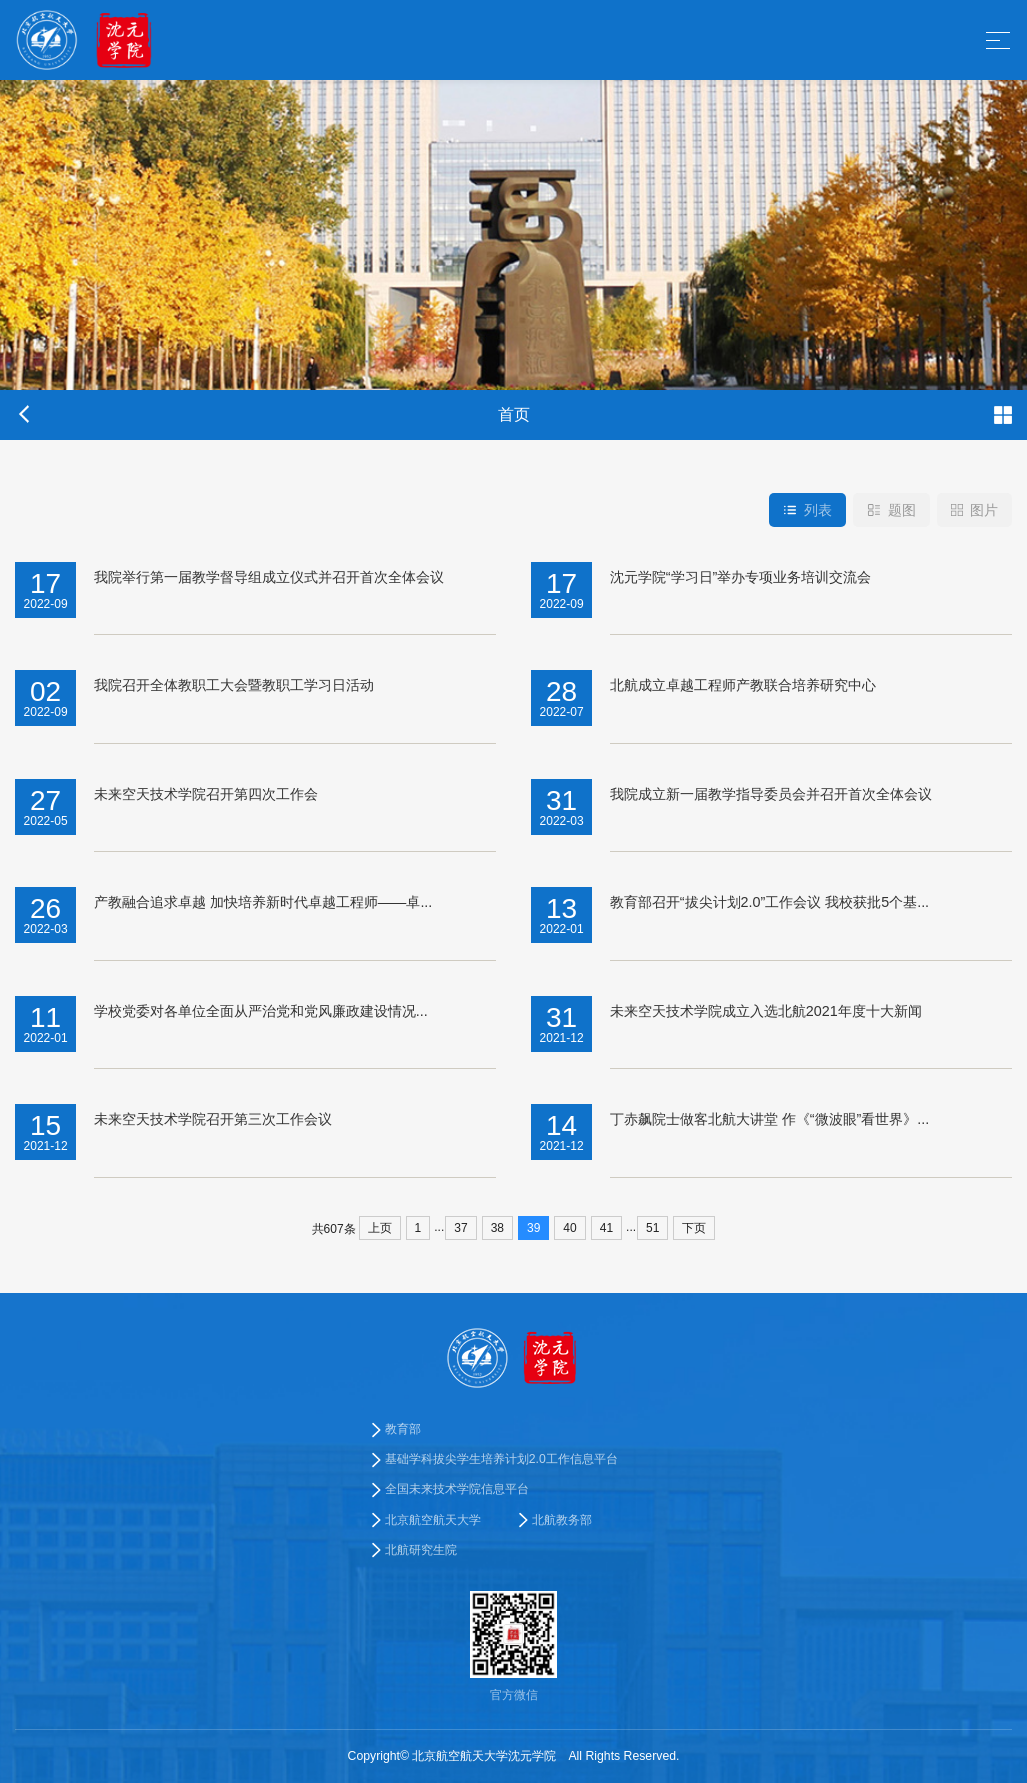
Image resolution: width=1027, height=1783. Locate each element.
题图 (891, 510)
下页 (694, 1228)
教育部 (403, 1429)
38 (497, 1228)
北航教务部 (562, 1520)
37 (460, 1228)
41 (606, 1228)
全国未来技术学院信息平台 (457, 1490)
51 (652, 1228)
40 (569, 1228)
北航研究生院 (421, 1550)
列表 (807, 510)
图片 (974, 510)
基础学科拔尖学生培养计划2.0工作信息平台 (501, 1459)
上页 (380, 1228)
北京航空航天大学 (433, 1520)
